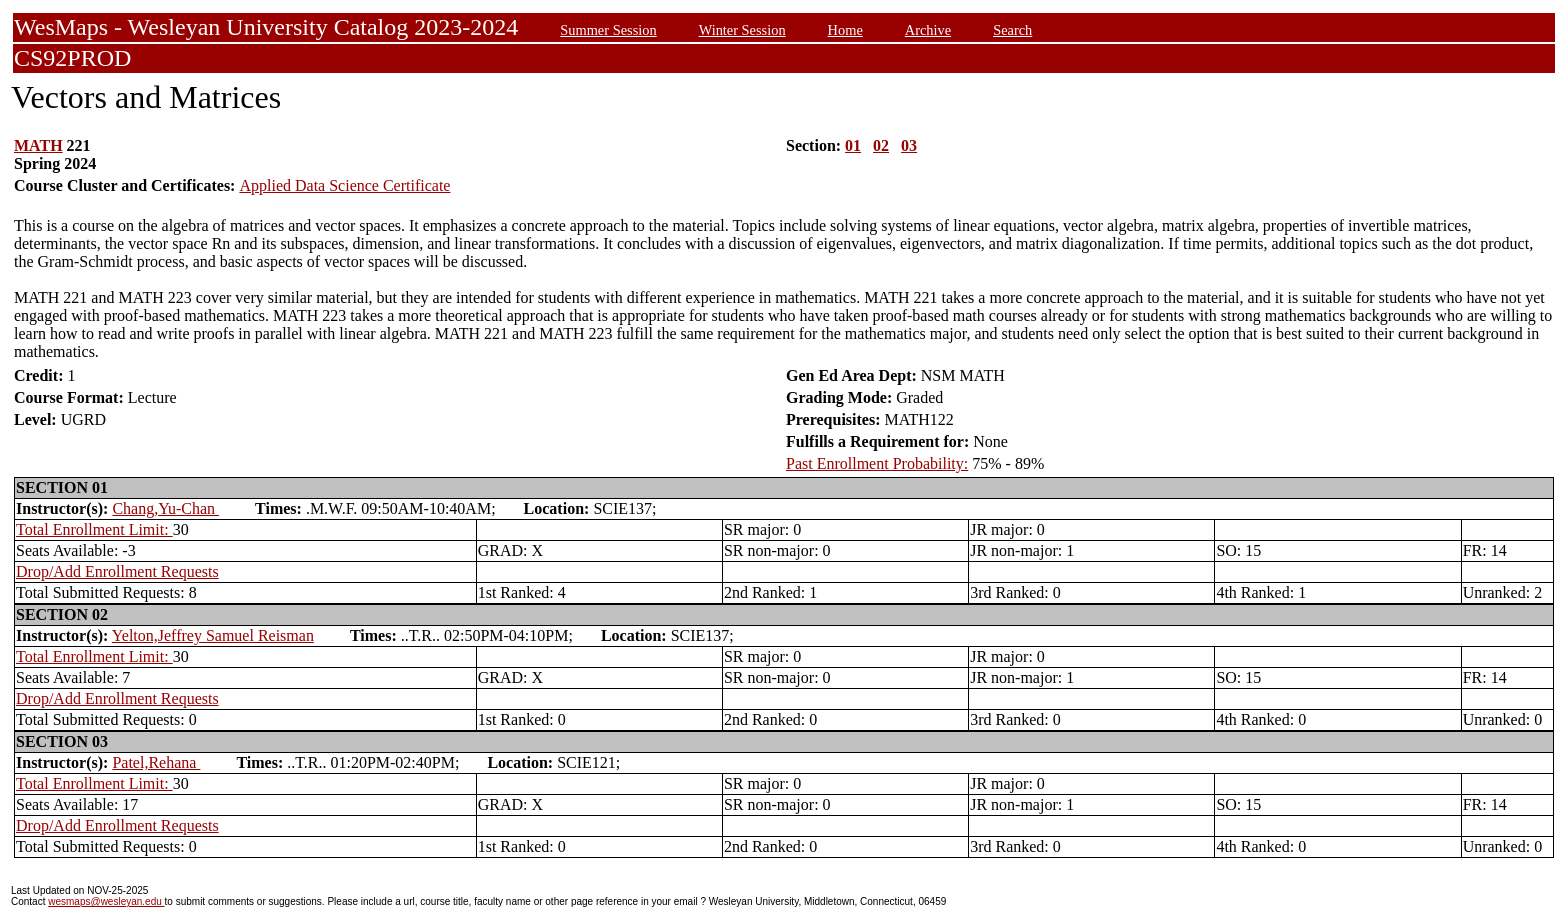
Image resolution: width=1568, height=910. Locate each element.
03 (909, 145)
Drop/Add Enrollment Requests (117, 571)
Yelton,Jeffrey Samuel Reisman (213, 635)
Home (845, 30)
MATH (38, 145)
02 (881, 145)
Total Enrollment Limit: (94, 529)
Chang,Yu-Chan (165, 508)
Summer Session (608, 30)
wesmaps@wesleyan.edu (106, 901)
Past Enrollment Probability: (877, 463)
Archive (928, 30)
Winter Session (742, 30)
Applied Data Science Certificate (344, 185)
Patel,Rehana (156, 762)
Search (1012, 30)
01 (853, 145)
